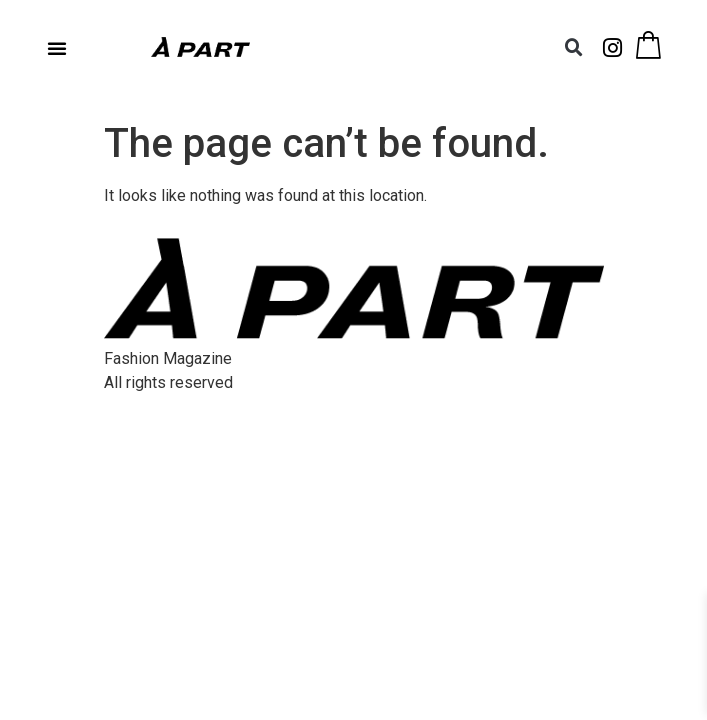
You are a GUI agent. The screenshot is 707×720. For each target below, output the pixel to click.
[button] (57, 48)
